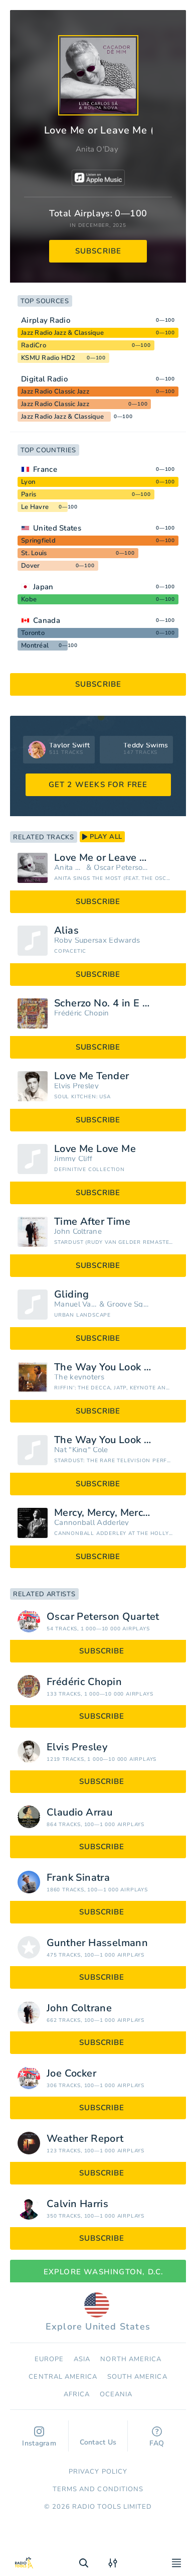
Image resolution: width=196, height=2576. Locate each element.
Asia (82, 2359)
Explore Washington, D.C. (98, 2272)
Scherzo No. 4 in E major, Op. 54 (116, 1003)
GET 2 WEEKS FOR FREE (98, 785)
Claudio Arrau (79, 1813)
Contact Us (98, 2437)
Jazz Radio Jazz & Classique (62, 332)
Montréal (35, 645)
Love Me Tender (91, 1076)
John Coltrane (78, 1231)
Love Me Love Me (95, 1149)
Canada (46, 620)
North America (130, 2359)
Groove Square (129, 1304)
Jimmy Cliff (73, 1159)
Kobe (29, 599)
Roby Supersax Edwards (97, 940)
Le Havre (35, 506)
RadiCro (33, 345)
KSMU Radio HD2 (48, 357)
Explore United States (98, 2312)
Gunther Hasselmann (97, 1943)
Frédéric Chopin (81, 1013)
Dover (30, 565)
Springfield (38, 540)
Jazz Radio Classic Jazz (55, 391)
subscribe (98, 251)
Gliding (71, 1295)
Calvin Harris (77, 2204)
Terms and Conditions (98, 2489)
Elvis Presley (76, 1086)
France (45, 469)
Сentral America (63, 2376)
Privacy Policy (98, 2471)
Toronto (33, 632)
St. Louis (34, 553)
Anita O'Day (97, 149)
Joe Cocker (71, 2074)
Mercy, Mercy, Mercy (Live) (115, 1513)
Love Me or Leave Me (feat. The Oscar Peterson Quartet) (116, 858)
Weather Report (85, 2139)
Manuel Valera (75, 1304)
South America (137, 2376)
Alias (66, 931)
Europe (49, 2359)
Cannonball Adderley (91, 1522)
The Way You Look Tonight (116, 1367)
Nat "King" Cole (81, 1450)
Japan (43, 587)
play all (102, 836)
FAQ (156, 2437)
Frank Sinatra (78, 1878)
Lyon (28, 481)
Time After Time (92, 1222)
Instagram (39, 2437)
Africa (77, 2394)
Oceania (116, 2394)
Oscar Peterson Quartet (122, 867)
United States (57, 528)
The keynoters (79, 1377)
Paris (28, 494)
